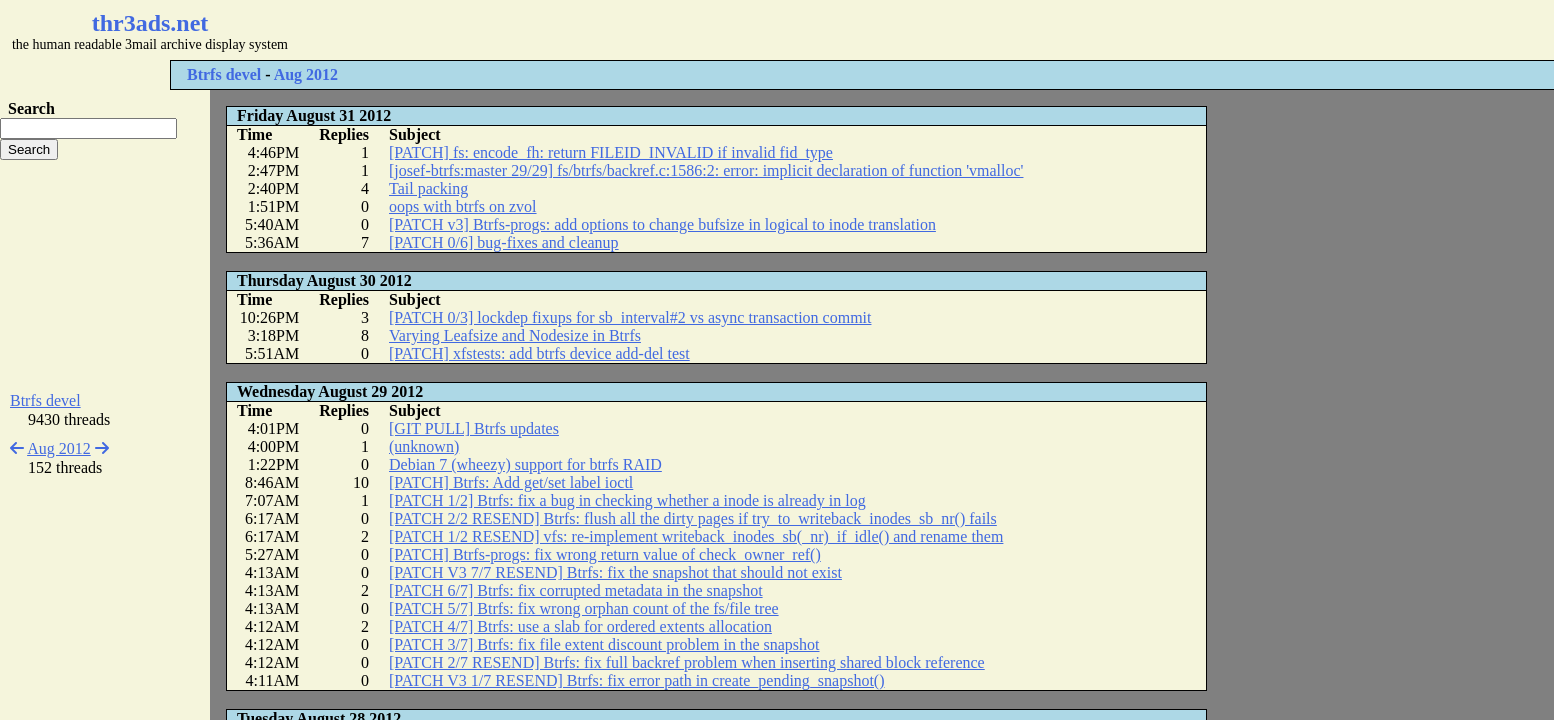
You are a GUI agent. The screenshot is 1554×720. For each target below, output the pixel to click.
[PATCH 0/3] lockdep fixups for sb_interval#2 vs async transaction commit (630, 317)
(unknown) (424, 446)
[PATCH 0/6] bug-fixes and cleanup (504, 242)
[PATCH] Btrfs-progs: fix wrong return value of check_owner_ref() (605, 554)
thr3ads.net (150, 23)
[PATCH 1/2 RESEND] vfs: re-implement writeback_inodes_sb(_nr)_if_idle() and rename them (696, 536)
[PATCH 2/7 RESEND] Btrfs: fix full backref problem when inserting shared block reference (687, 662)
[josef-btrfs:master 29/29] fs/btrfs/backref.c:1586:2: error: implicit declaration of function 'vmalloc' (706, 170)
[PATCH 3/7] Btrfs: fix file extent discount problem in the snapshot (604, 644)
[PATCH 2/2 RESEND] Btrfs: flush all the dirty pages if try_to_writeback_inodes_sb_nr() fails (693, 518)
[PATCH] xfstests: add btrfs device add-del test (539, 353)
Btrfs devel (224, 74)
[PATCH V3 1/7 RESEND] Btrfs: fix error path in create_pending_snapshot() (636, 680)
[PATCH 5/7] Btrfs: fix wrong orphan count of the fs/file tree (584, 608)
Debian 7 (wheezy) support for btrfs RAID (525, 464)
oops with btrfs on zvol (463, 206)
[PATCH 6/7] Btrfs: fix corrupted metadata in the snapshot (576, 590)
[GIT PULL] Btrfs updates (474, 428)
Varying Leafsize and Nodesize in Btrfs (515, 335)
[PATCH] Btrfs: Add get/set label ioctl (511, 482)
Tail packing (428, 188)
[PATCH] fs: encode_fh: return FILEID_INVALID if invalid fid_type (611, 152)
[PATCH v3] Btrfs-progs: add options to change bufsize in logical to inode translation (662, 224)
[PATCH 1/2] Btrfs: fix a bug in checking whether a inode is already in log (627, 500)
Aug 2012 (306, 74)
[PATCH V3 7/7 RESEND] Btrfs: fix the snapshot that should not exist (615, 572)
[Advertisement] (596, 30)
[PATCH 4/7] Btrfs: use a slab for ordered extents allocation (580, 626)
